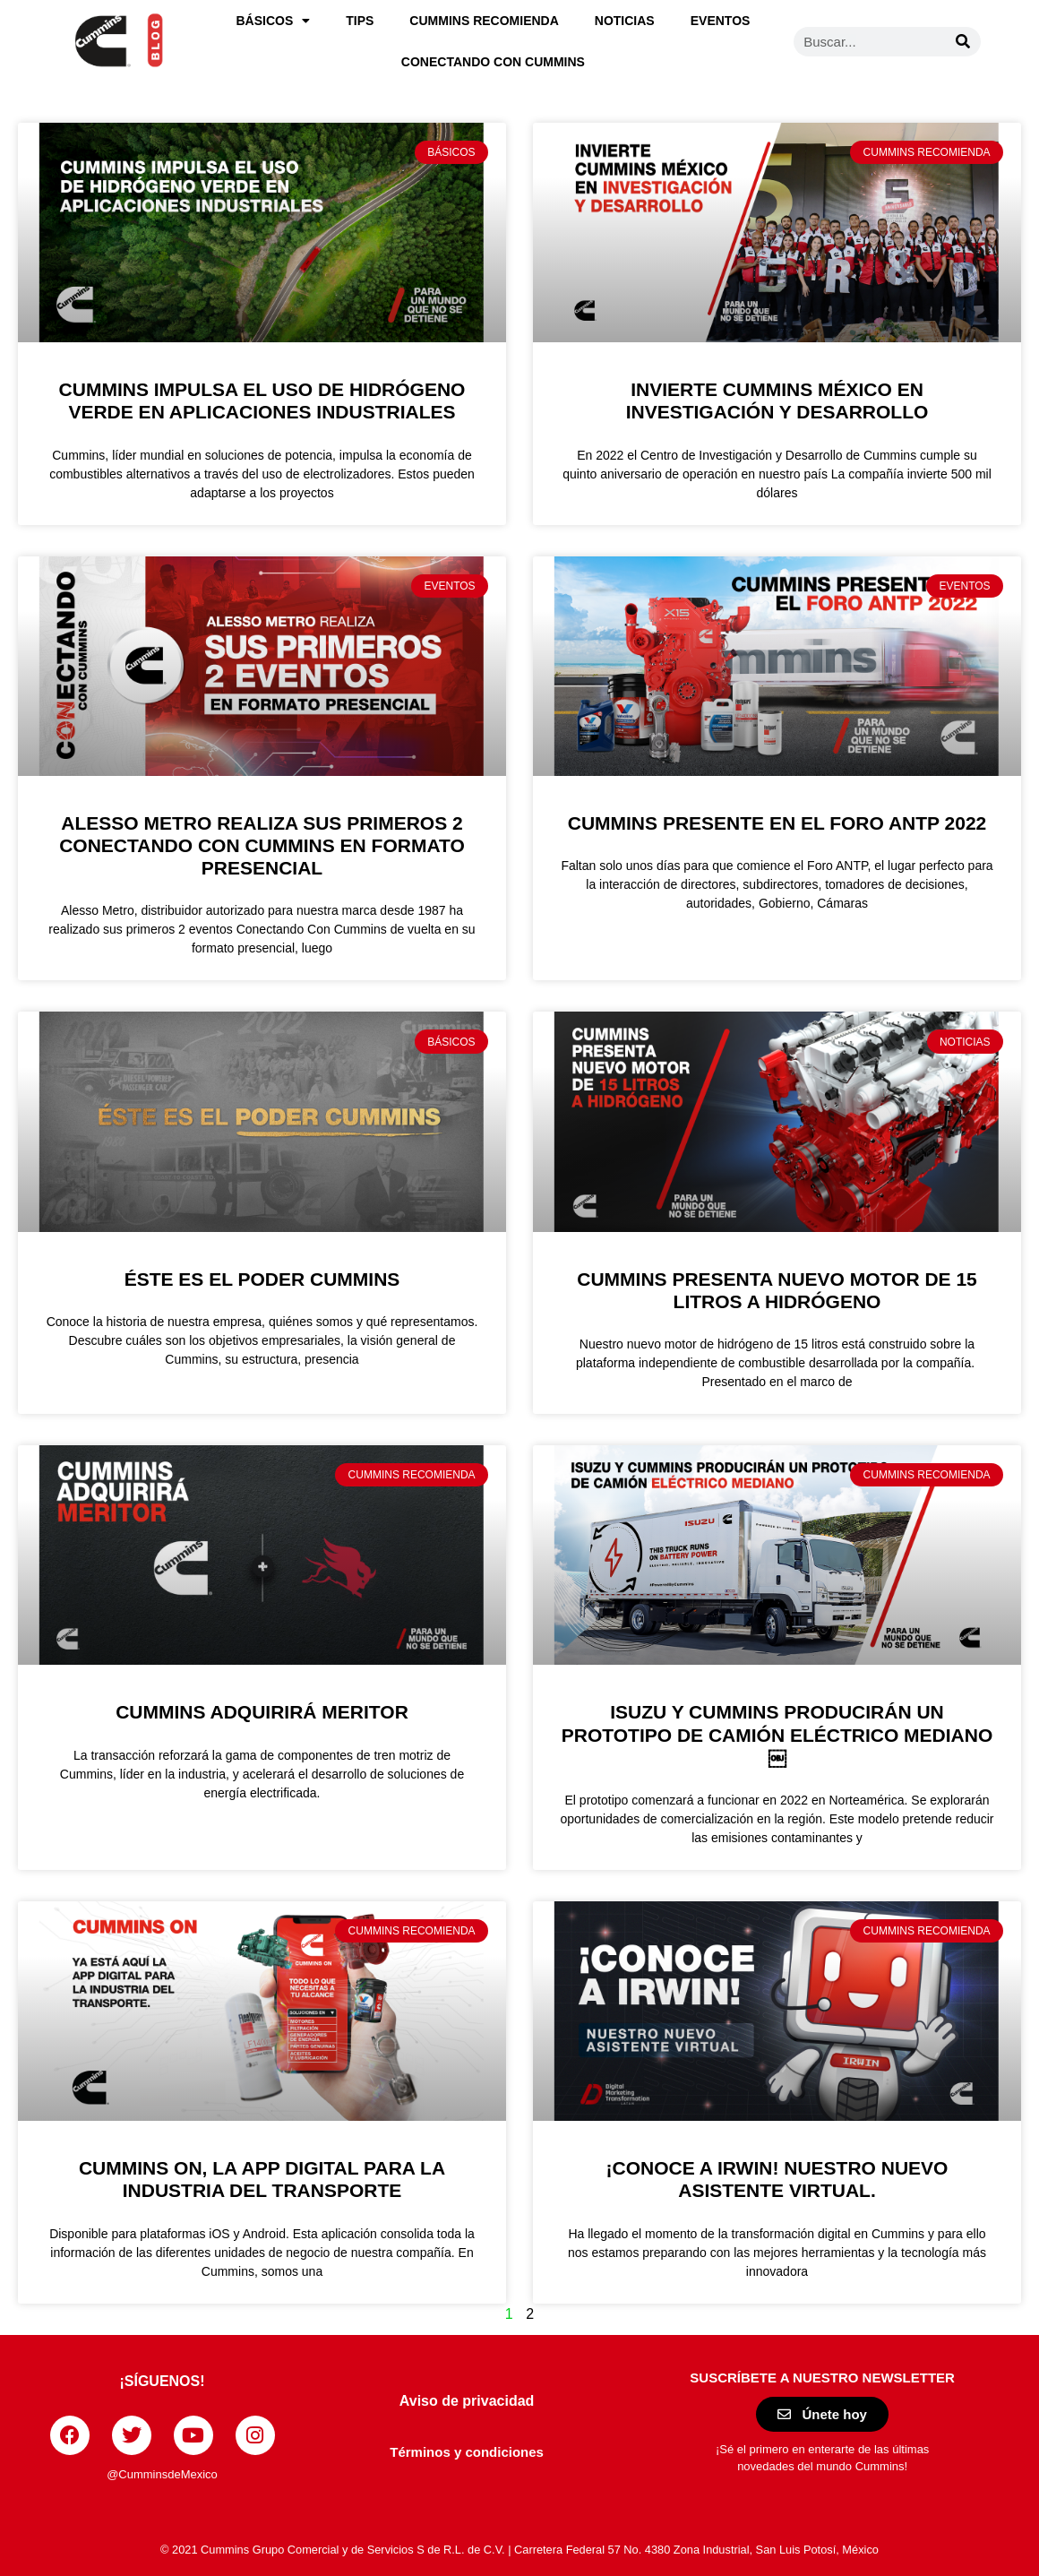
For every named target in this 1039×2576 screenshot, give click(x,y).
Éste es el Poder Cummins (262, 1279)
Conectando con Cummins (493, 62)
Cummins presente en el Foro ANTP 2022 (777, 823)
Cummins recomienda (483, 20)
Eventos (721, 20)
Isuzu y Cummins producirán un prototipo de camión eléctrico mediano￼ (777, 1734)
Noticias (625, 20)
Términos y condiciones (467, 2452)
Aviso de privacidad (467, 2400)
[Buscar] (963, 41)
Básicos (273, 20)
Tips (360, 20)
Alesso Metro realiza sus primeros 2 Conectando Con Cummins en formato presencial (262, 845)
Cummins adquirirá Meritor (262, 1712)
